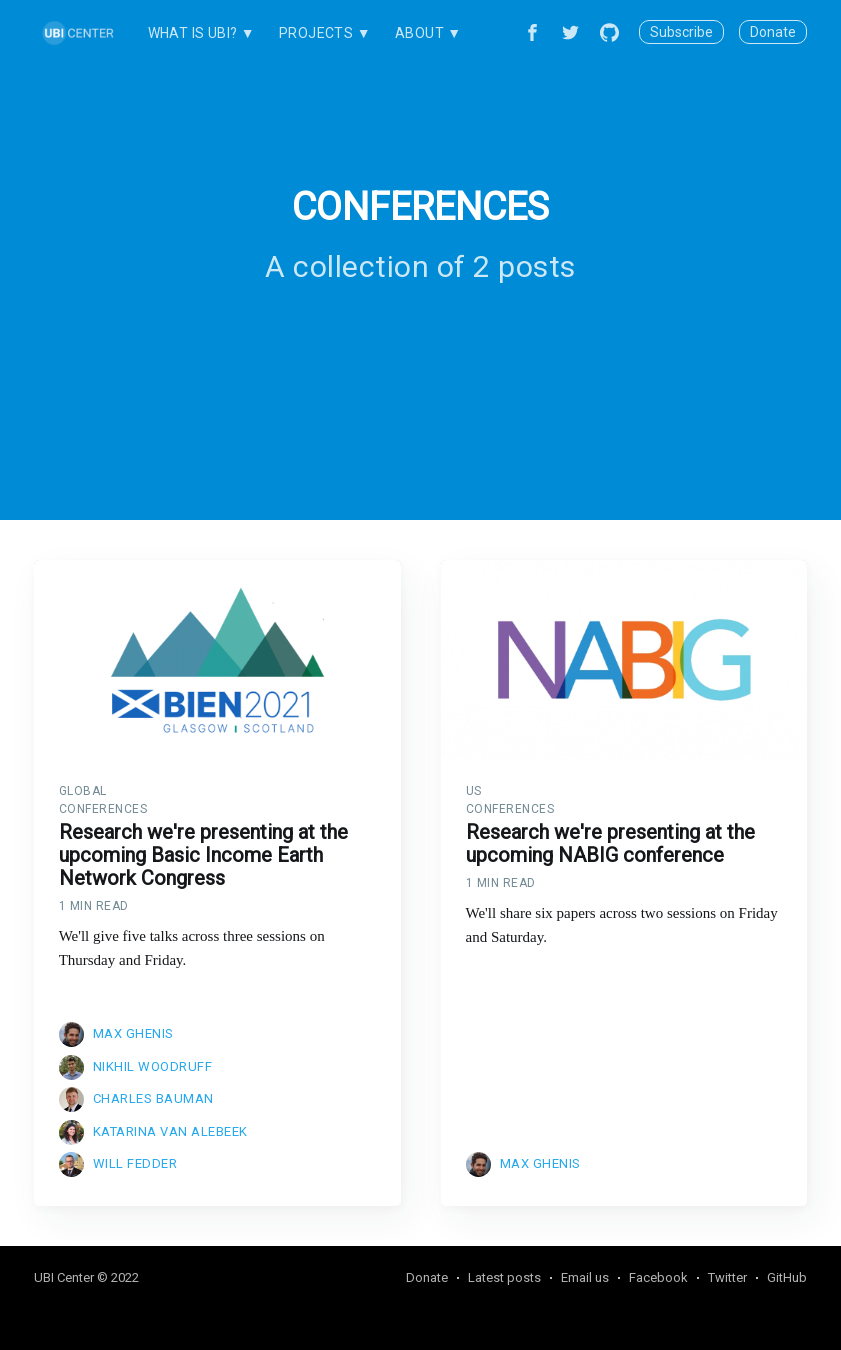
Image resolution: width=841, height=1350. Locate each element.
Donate (773, 32)
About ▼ (428, 33)
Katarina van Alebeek (170, 1131)
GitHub (787, 1277)
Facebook (658, 1277)
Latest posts (504, 1277)
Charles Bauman (153, 1098)
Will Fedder (135, 1163)
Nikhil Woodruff (153, 1066)
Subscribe (681, 32)
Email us (585, 1277)
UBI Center (64, 1277)
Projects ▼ (325, 33)
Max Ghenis (133, 1033)
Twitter (727, 1277)
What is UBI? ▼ (201, 33)
